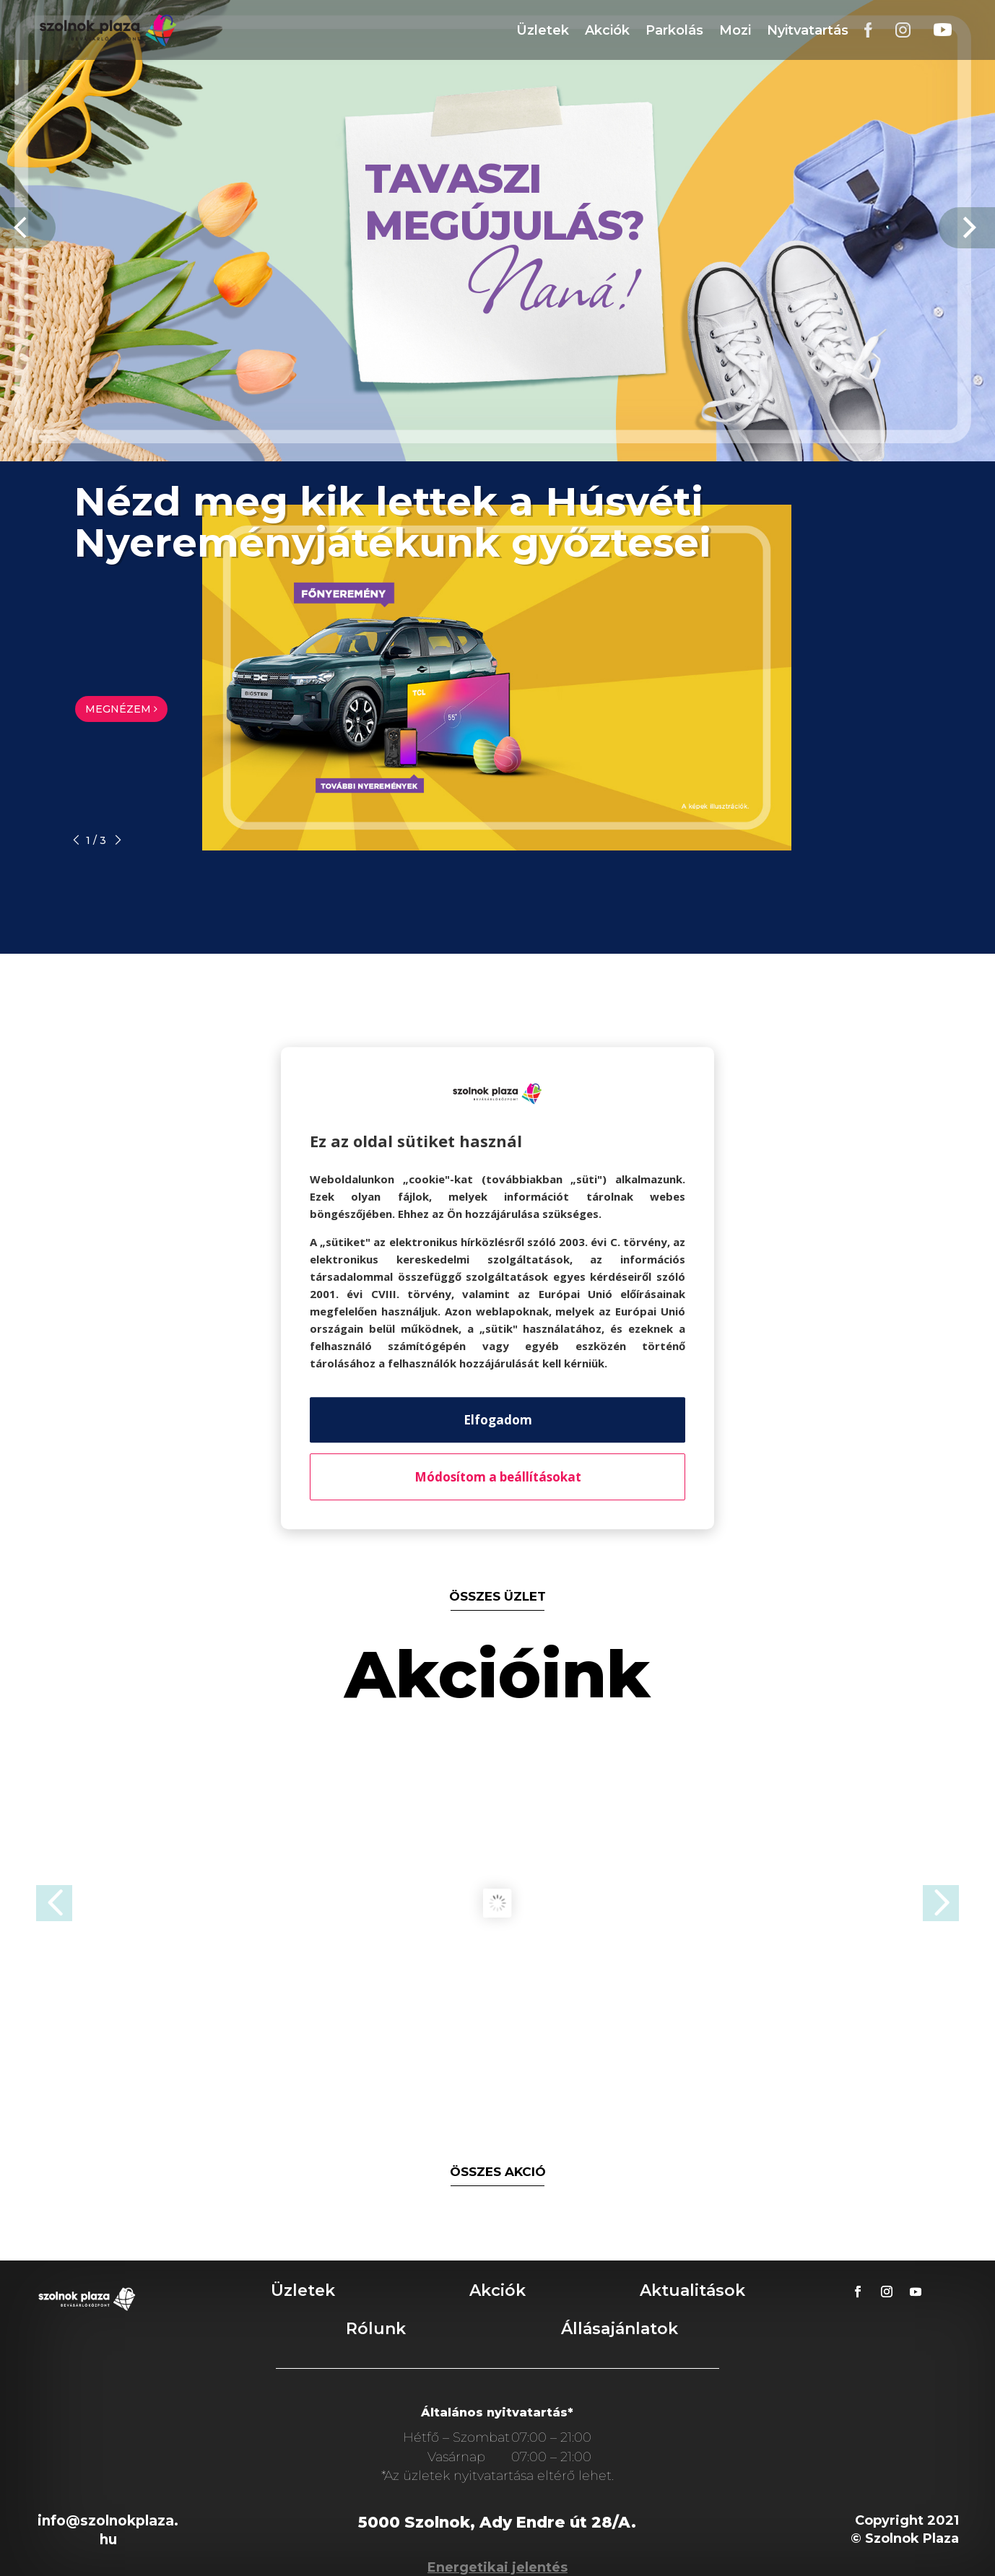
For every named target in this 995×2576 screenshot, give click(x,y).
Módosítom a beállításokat (497, 1476)
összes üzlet (497, 1596)
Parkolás (674, 30)
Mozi (735, 30)
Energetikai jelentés (497, 2567)
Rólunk (376, 2328)
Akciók (607, 30)
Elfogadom (498, 1419)
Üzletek (542, 30)
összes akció (498, 2171)
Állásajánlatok (619, 2328)
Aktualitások (692, 2290)
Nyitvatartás (807, 30)
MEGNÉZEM (121, 708)
